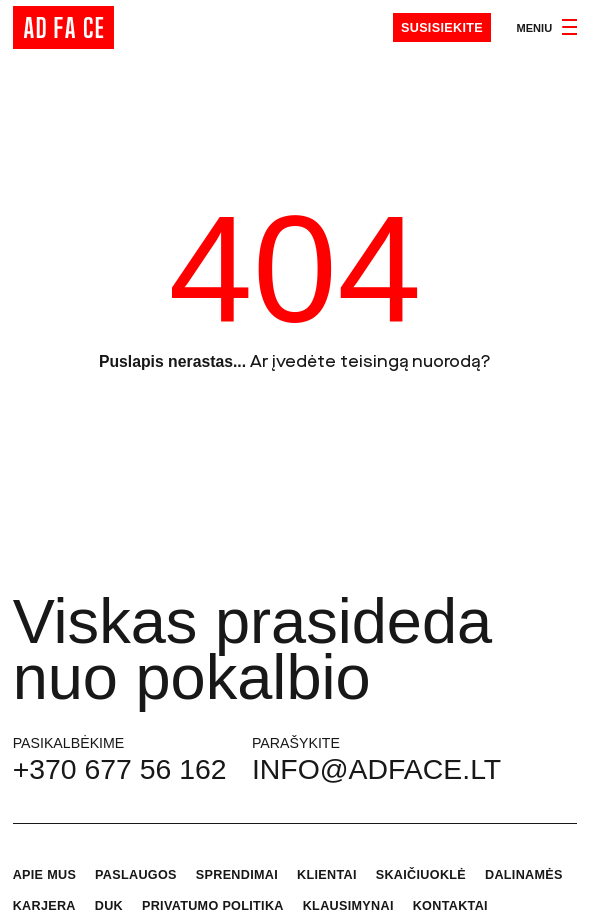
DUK (109, 906)
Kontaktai (450, 906)
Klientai (327, 875)
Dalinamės (524, 875)
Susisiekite (442, 28)
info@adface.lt (376, 769)
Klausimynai (348, 906)
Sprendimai (237, 875)
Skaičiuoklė (421, 875)
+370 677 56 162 (120, 769)
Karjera (44, 906)
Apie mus (44, 875)
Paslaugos (136, 875)
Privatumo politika (213, 906)
